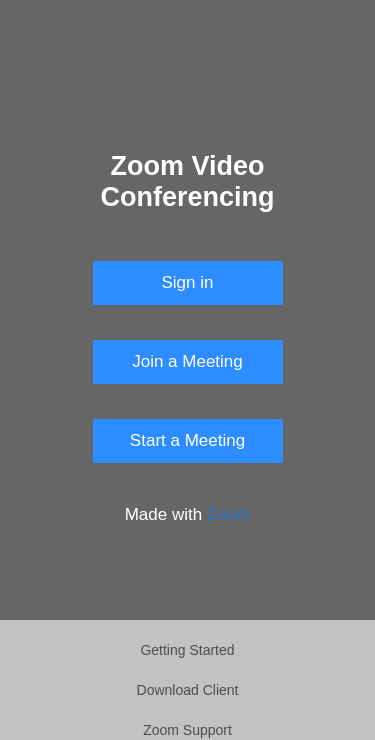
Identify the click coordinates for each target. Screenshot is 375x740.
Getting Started (187, 650)
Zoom (228, 514)
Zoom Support (187, 730)
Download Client (188, 690)
